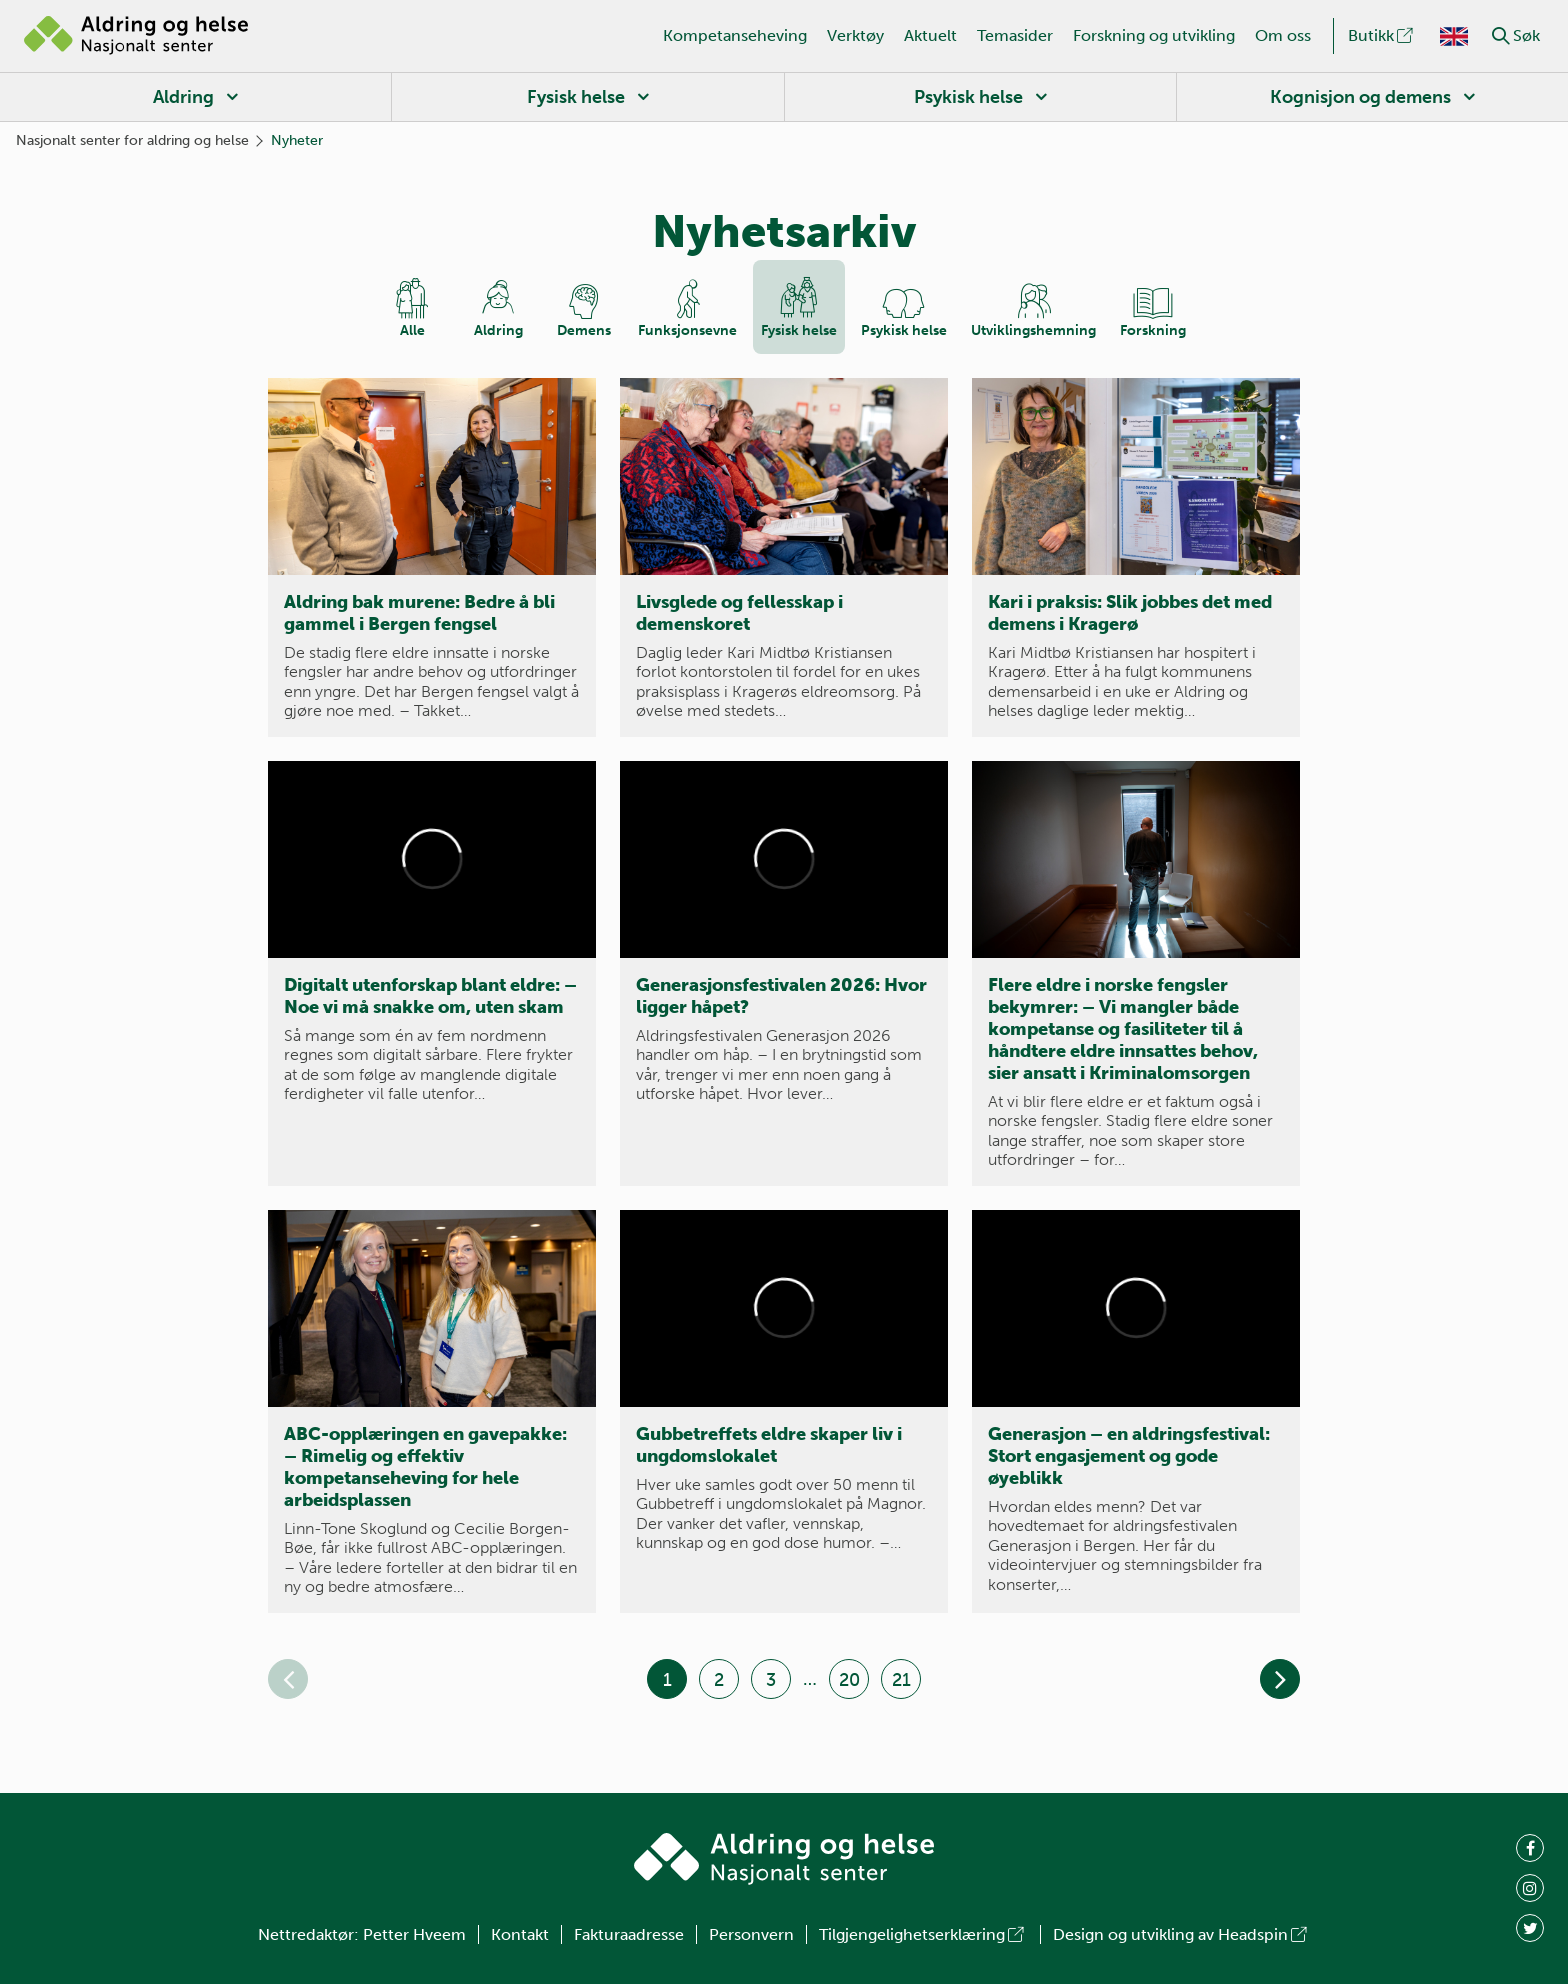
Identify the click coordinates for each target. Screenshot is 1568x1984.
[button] (1501, 36)
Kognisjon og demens (1360, 97)
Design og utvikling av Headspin (1181, 1934)
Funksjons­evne (687, 330)
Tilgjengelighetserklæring (923, 1934)
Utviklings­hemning (1033, 330)
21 (901, 1680)
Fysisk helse (576, 97)
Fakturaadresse (629, 1934)
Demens (584, 330)
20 (849, 1680)
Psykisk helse (968, 97)
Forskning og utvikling (1154, 35)
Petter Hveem (414, 1934)
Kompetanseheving (735, 35)
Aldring (183, 97)
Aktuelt (930, 35)
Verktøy (855, 35)
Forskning (1153, 330)
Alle (412, 330)
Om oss (1283, 35)
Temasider (1015, 35)
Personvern (751, 1934)
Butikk (1382, 35)
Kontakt (520, 1934)
